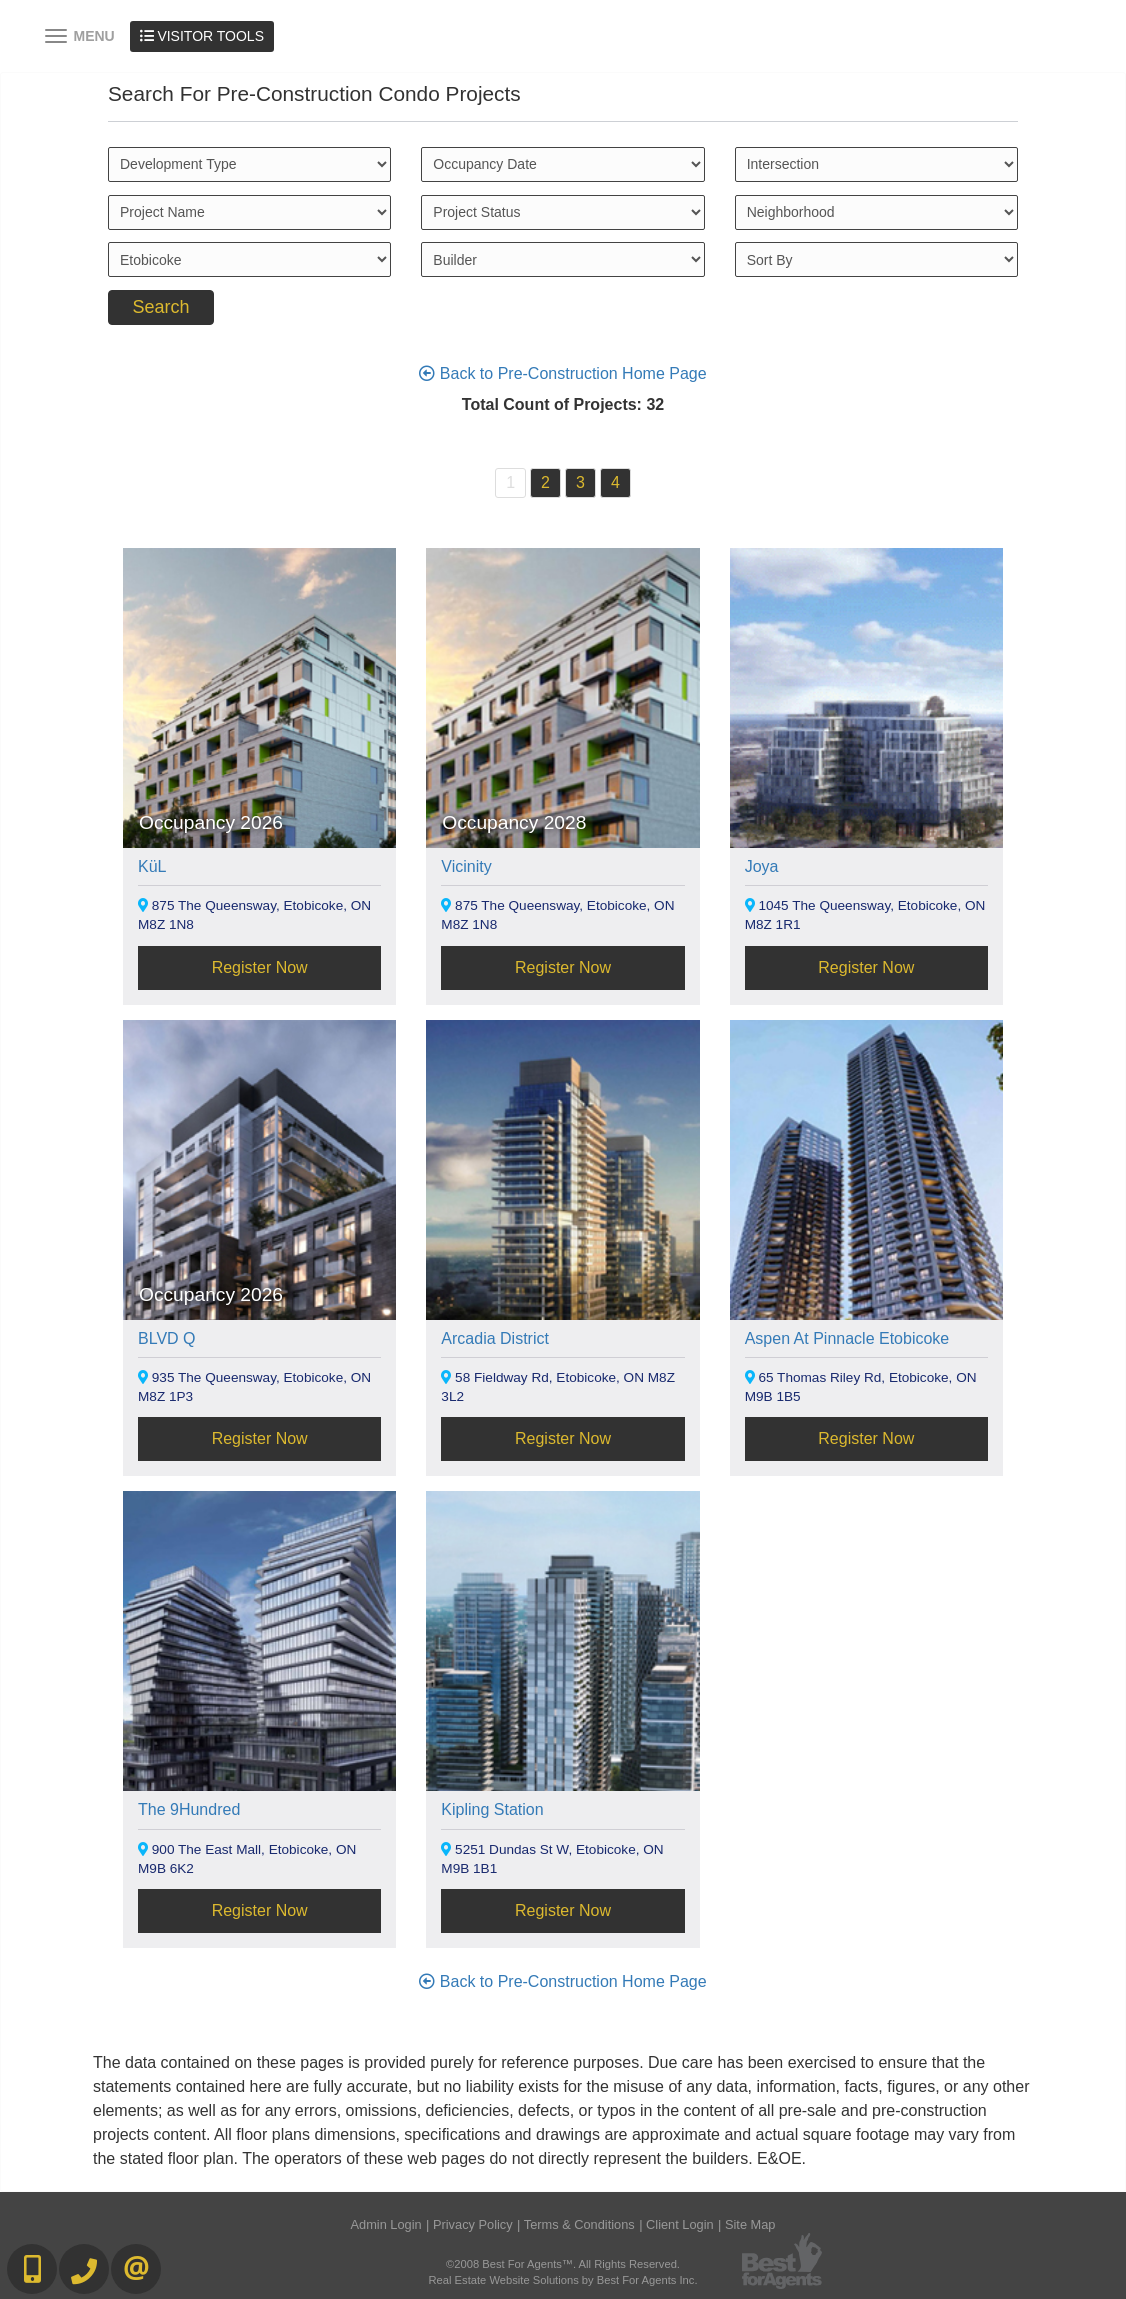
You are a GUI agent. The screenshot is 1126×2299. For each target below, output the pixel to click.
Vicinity (466, 866)
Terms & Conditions (579, 2224)
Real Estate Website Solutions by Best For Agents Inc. (562, 2280)
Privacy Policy (473, 2224)
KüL (152, 866)
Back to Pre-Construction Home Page (562, 373)
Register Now (260, 967)
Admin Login (386, 2224)
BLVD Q (167, 1338)
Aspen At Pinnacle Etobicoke (847, 1338)
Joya (762, 866)
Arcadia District (495, 1338)
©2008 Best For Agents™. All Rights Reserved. (563, 2264)
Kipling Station (492, 1809)
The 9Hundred (189, 1809)
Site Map (750, 2224)
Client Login (680, 2224)
